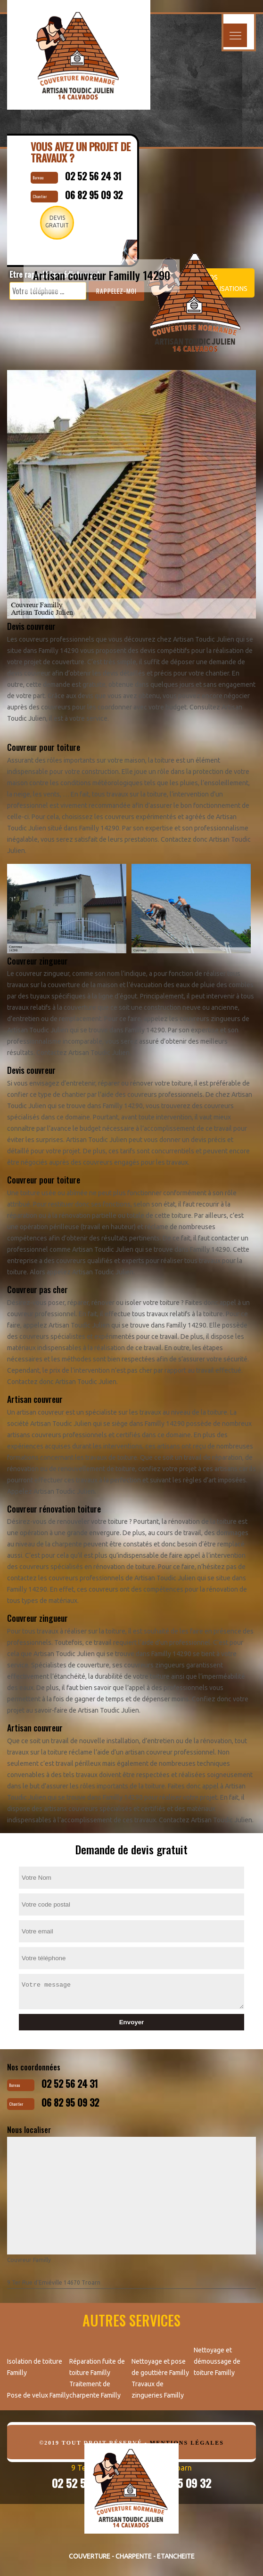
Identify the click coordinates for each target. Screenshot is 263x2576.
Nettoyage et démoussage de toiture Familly (217, 2361)
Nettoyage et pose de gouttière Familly (160, 2367)
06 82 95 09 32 (70, 2102)
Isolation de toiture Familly (34, 2367)
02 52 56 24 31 (69, 2084)
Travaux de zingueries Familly (158, 2389)
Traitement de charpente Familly (95, 2389)
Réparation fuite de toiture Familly (97, 2367)
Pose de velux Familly (38, 2395)
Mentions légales (187, 2442)
